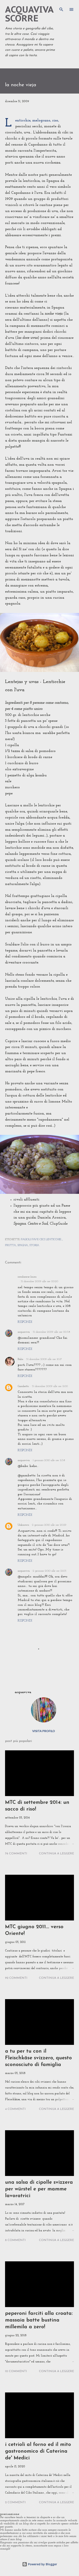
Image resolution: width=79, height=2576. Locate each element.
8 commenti (15, 2240)
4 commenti (15, 2109)
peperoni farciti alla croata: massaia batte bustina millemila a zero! (39, 2320)
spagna (22, 1245)
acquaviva (24, 1332)
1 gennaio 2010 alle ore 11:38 (49, 1460)
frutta (10, 1245)
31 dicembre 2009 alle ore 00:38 (51, 1332)
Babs (20, 1359)
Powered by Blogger (39, 2564)
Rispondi (25, 1322)
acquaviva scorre (29, 14)
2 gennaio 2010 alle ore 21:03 (49, 1570)
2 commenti (15, 2502)
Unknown (23, 1525)
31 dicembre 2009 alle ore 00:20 (39, 1281)
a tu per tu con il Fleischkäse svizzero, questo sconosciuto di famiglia (38, 2058)
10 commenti (16, 2371)
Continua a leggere (56, 1853)
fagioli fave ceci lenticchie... (41, 1239)
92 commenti (16, 1978)
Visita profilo (43, 1731)
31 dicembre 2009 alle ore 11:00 (50, 1386)
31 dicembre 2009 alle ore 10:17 (44, 1359)
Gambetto (23, 1386)
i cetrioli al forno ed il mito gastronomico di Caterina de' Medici (38, 2451)
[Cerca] (61, 7)
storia (34, 1245)
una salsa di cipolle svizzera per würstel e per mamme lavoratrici (39, 2189)
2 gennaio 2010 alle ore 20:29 (49, 1525)
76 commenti (16, 1853)
